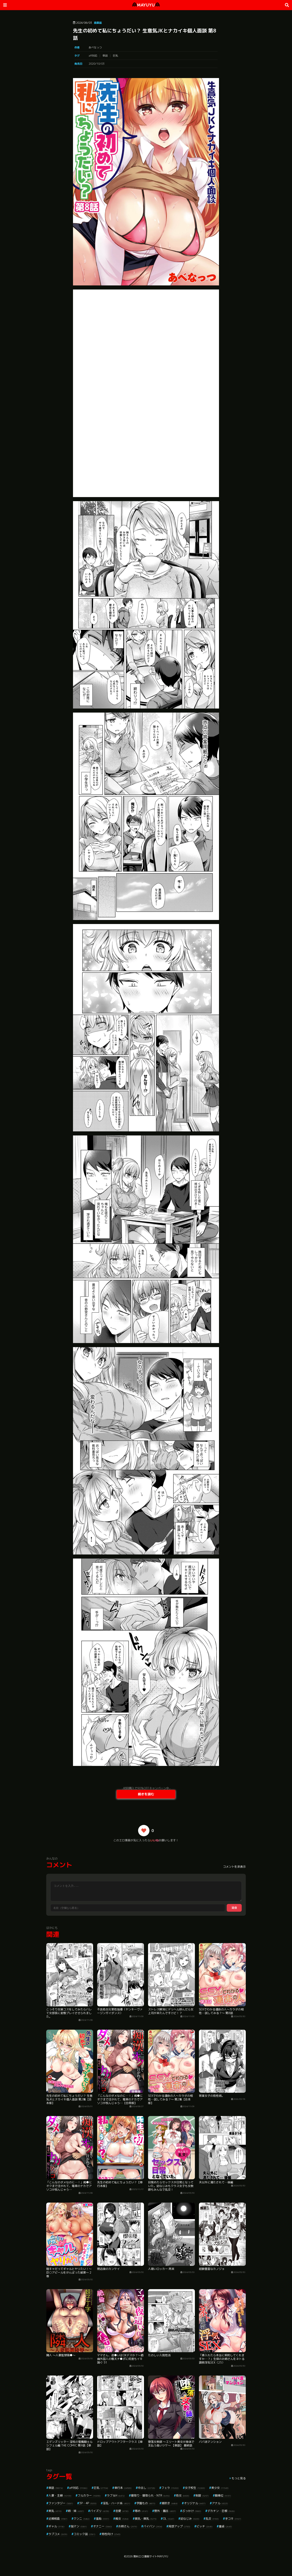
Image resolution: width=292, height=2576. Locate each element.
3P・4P (88, 2503)
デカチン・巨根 (221, 2511)
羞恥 (102, 2518)
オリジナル (195, 2503)
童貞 (225, 2526)
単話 (105, 55)
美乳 (55, 2511)
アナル (220, 2503)
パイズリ (99, 2511)
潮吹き (170, 2503)
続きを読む (146, 1794)
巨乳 (115, 55)
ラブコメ (57, 2534)
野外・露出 (165, 2511)
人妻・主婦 (59, 2495)
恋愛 (122, 2511)
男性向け (111, 2534)
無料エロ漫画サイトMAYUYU (150, 2556)
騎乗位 (223, 2495)
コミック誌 (84, 2534)
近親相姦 (57, 2518)
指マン (79, 2526)
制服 (202, 2495)
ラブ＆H (116, 2495)
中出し (146, 2488)
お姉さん (127, 2526)
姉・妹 (76, 2511)
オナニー (102, 2526)
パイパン (152, 2526)
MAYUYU (146, 5)
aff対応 (93, 55)
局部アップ (179, 2526)
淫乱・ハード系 (116, 2503)
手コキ (233, 2518)
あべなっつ (95, 47)
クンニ (82, 2518)
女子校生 (195, 2488)
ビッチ (204, 2526)
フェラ (170, 2488)
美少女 (220, 2488)
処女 (182, 2495)
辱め (141, 2511)
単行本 (123, 2488)
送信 (234, 1907)
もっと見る (239, 2478)
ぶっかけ (191, 2511)
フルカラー (89, 2495)
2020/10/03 (96, 63)
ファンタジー (60, 2503)
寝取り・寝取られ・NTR (150, 2495)
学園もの (145, 2503)
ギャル (56, 2526)
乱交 (212, 2518)
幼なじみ (189, 2518)
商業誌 (98, 23)
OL (168, 2518)
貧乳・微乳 (146, 2518)
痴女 (122, 2518)
